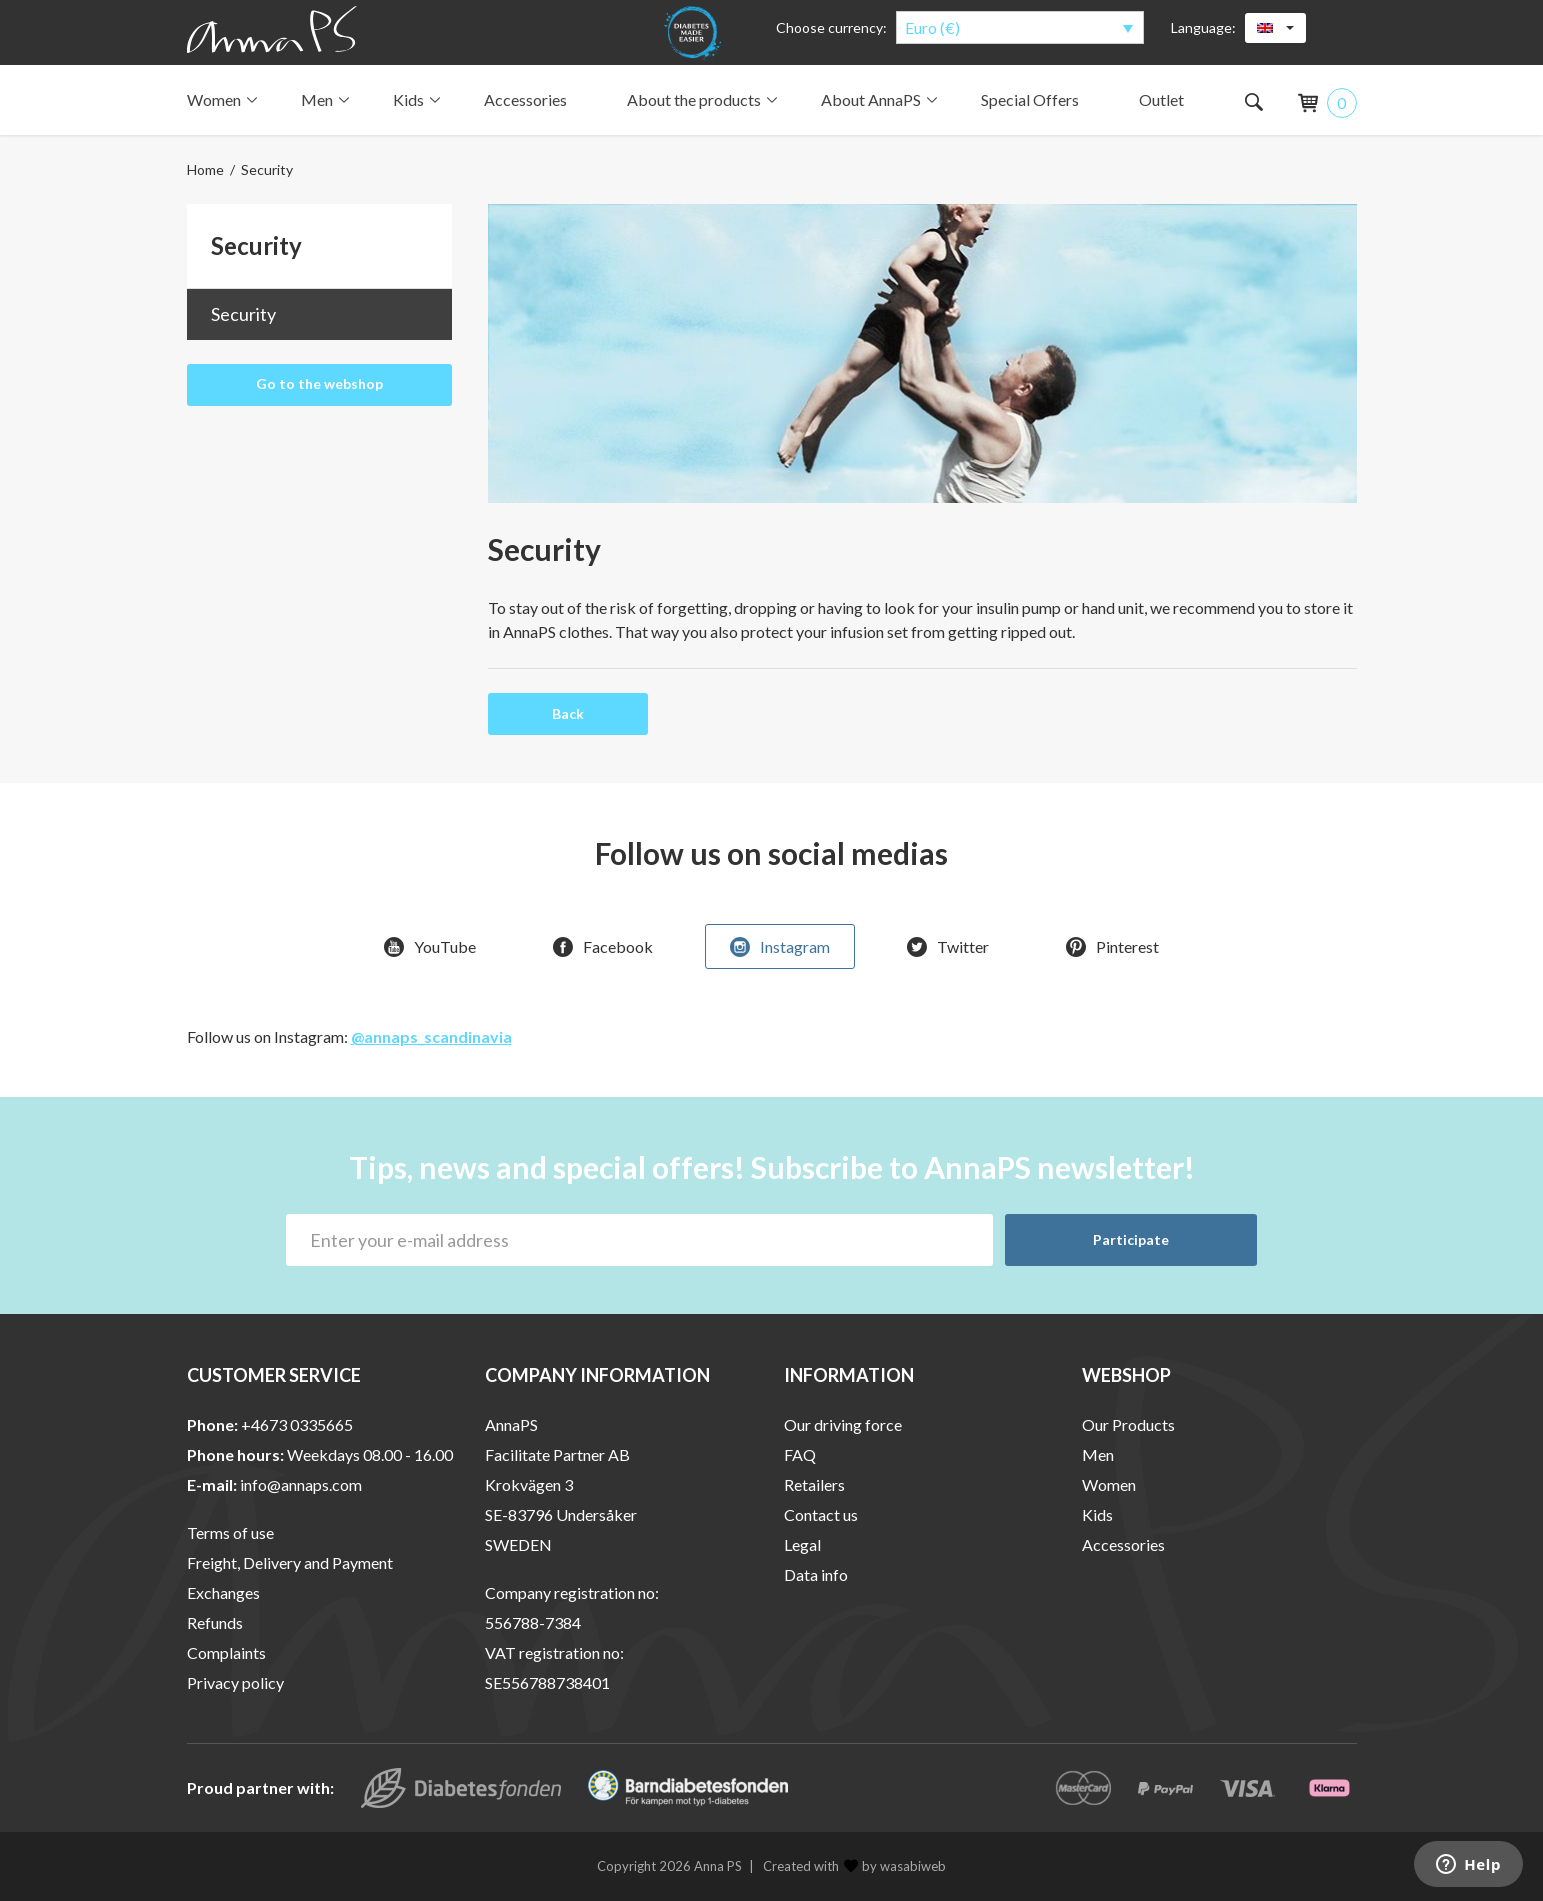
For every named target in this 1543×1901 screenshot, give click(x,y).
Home (205, 169)
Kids (414, 100)
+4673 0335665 (297, 1425)
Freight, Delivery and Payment (290, 1563)
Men (323, 100)
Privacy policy (235, 1683)
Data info (816, 1575)
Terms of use (230, 1533)
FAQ (800, 1455)
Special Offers (1030, 99)
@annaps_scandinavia (431, 1037)
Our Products (1128, 1425)
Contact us (821, 1515)
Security (243, 314)
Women (220, 100)
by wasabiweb (895, 1867)
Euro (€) (932, 27)
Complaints (226, 1653)
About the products (700, 100)
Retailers (814, 1485)
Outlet (1161, 99)
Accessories (525, 99)
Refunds (215, 1623)
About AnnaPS (877, 100)
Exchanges (223, 1593)
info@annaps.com (301, 1485)
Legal (802, 1545)
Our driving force (843, 1425)
